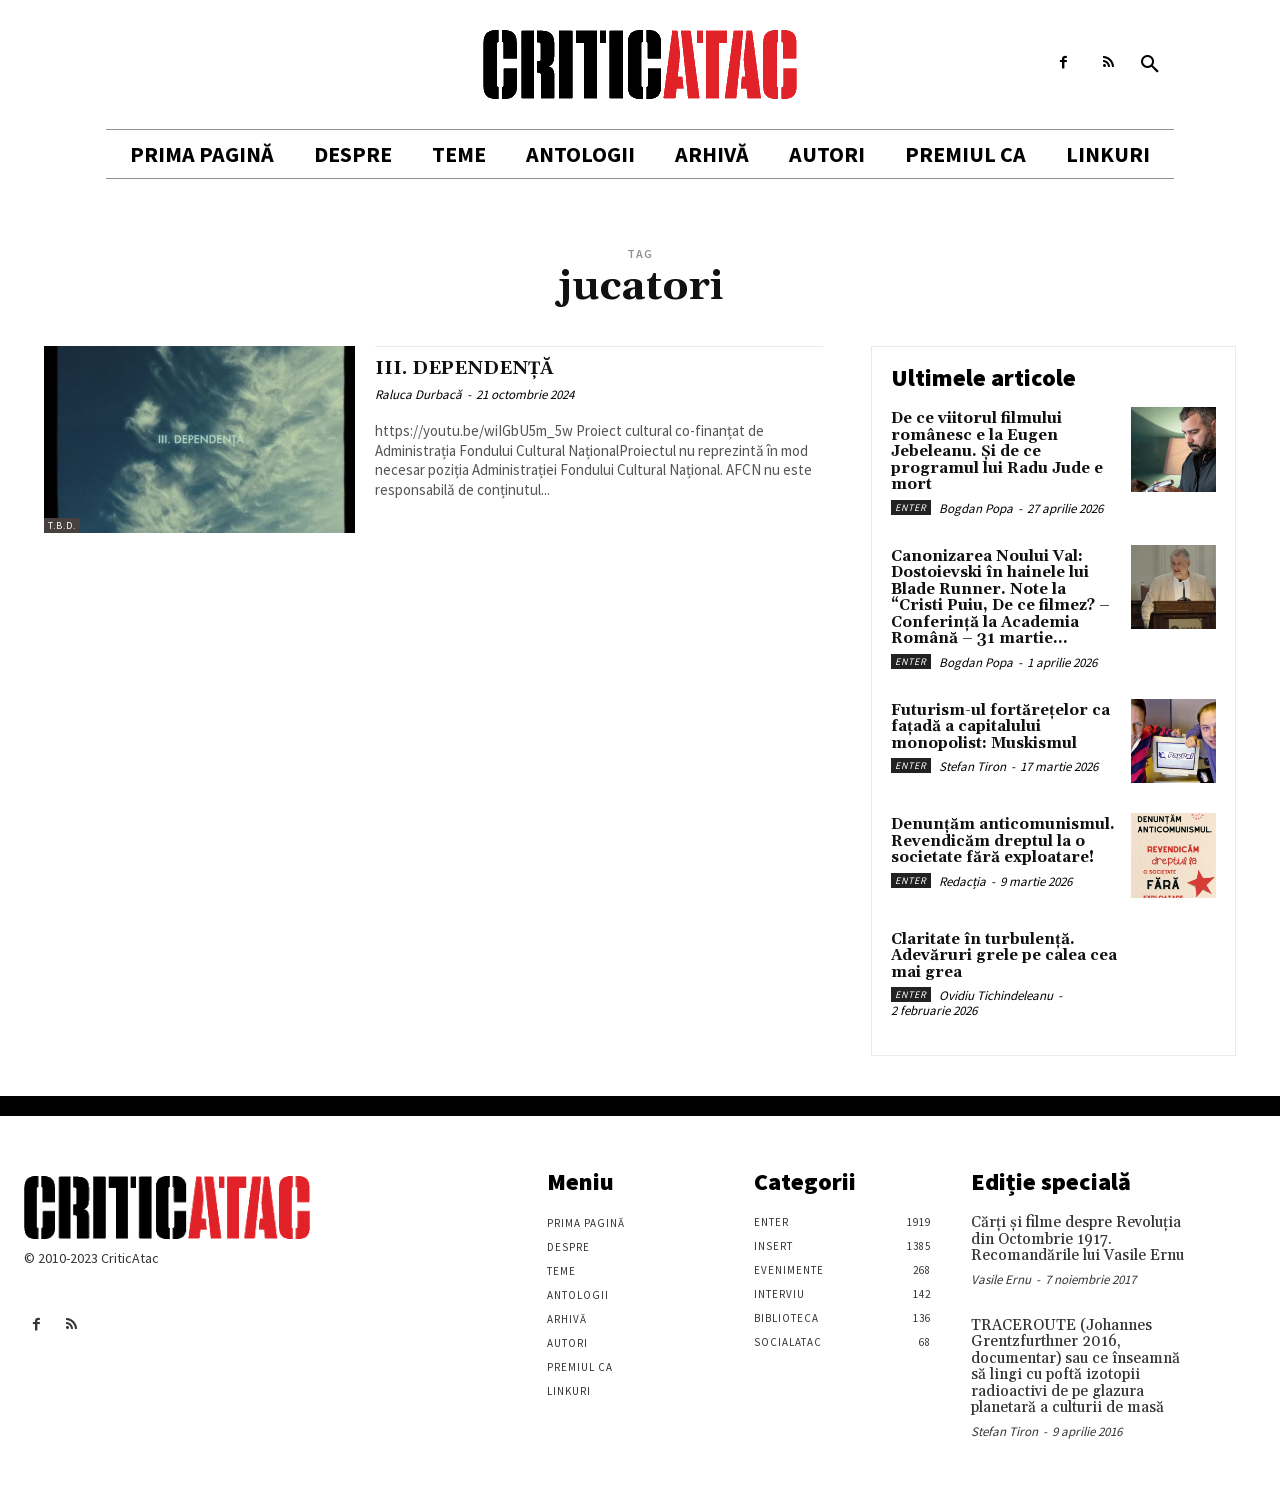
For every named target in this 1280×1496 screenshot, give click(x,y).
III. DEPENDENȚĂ (474, 368)
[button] (1150, 65)
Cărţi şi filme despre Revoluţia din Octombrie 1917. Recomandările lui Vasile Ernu (1077, 1239)
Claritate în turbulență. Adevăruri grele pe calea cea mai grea (1004, 956)
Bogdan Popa (976, 508)
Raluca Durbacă (418, 394)
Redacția (962, 881)
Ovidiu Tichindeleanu (996, 995)
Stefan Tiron (972, 766)
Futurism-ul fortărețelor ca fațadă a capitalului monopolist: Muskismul (1000, 727)
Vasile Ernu (1001, 1279)
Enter (911, 507)
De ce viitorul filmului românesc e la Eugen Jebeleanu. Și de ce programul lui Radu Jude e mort (997, 451)
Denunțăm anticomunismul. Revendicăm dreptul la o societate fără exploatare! (1003, 841)
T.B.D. (62, 525)
